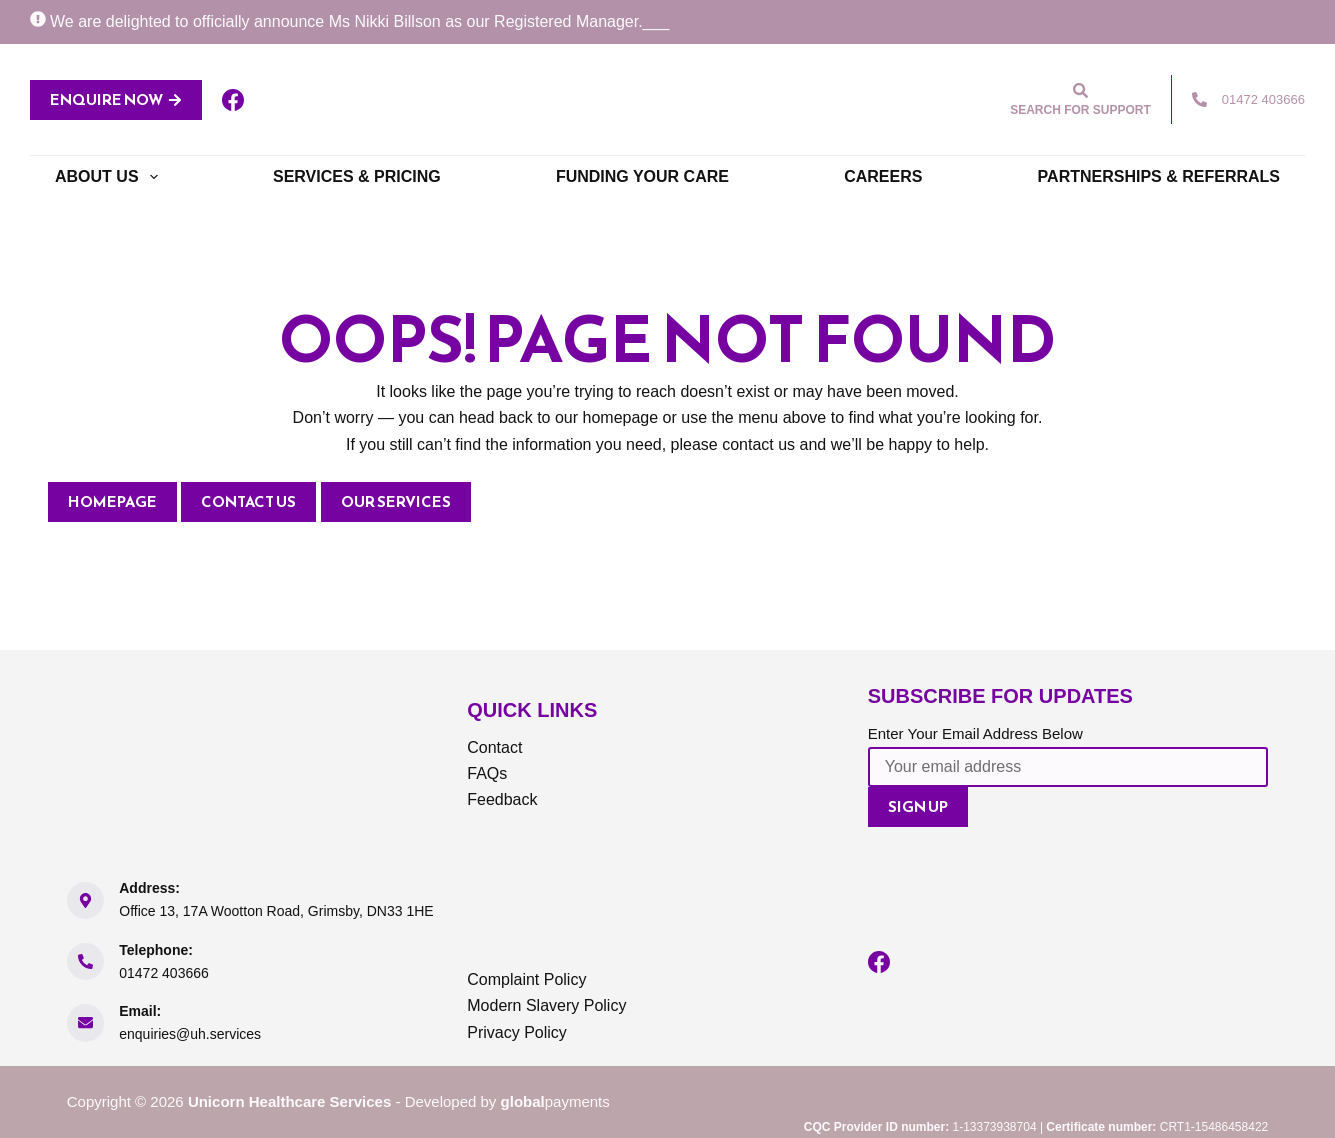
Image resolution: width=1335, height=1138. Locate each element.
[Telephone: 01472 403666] (86, 962)
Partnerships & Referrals (1159, 176)
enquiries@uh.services (190, 1034)
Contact (494, 747)
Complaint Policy (526, 979)
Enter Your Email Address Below (975, 733)
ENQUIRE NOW (116, 99)
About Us (110, 177)
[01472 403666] (1199, 99)
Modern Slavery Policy (546, 1005)
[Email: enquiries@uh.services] (86, 1023)
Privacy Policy (517, 1032)
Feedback (502, 799)
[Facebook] (233, 100)
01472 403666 (1263, 99)
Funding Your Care (642, 176)
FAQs (487, 773)
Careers (883, 176)
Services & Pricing (357, 176)
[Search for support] (1080, 99)
